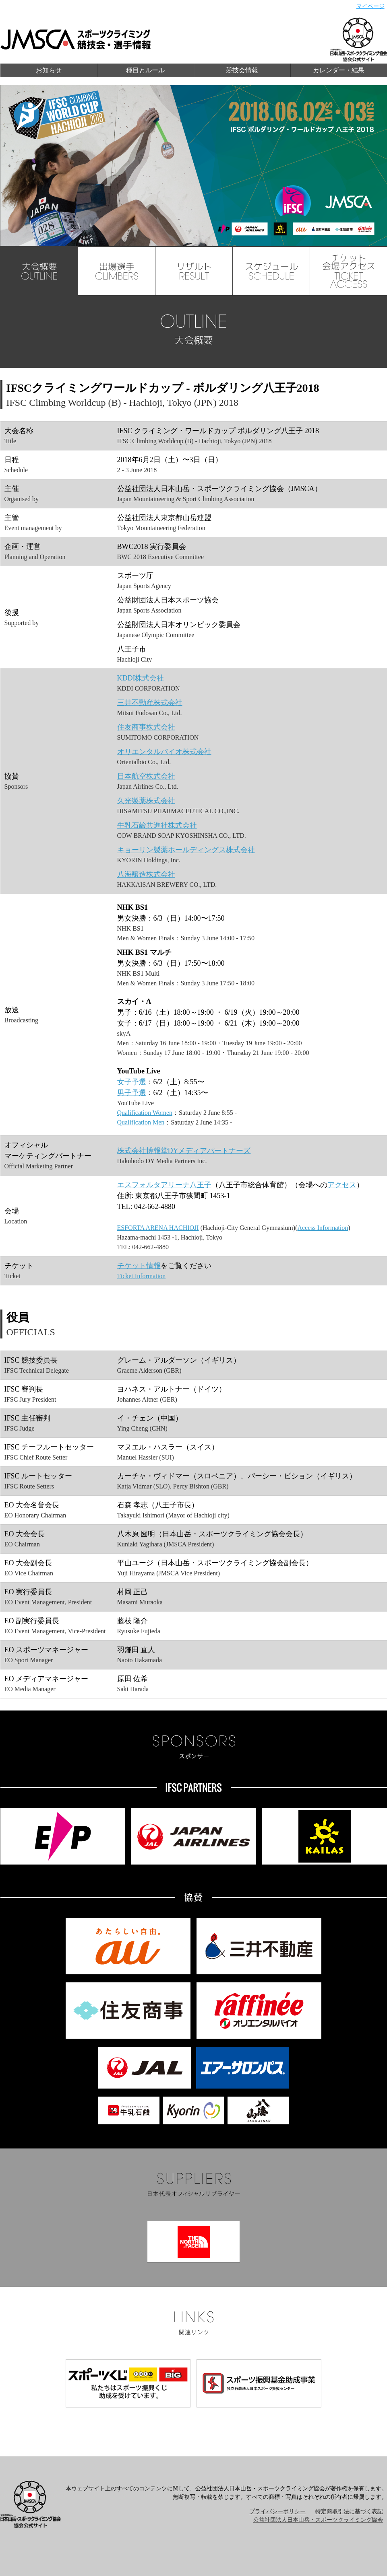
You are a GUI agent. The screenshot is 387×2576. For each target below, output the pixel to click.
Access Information (322, 1227)
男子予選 (131, 1093)
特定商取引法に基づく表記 (349, 2511)
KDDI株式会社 (140, 678)
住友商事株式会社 (146, 727)
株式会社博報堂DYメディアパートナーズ (184, 1151)
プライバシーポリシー (277, 2511)
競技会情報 (242, 70)
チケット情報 (139, 1266)
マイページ (370, 6)
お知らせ (49, 70)
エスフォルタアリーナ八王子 (164, 1185)
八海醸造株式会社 (146, 874)
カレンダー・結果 (338, 70)
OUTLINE (39, 271)
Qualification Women (145, 1112)
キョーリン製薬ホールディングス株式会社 (186, 850)
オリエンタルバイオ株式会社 (164, 752)
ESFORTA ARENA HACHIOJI (158, 1227)
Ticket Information (141, 1276)
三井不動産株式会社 (149, 703)
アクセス (341, 1185)
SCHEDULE (271, 271)
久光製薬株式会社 (146, 801)
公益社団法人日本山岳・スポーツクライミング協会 (318, 2520)
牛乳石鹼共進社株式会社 (157, 825)
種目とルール (145, 70)
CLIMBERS (116, 271)
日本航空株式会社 (146, 776)
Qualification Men (141, 1122)
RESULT (194, 271)
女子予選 (131, 1082)
